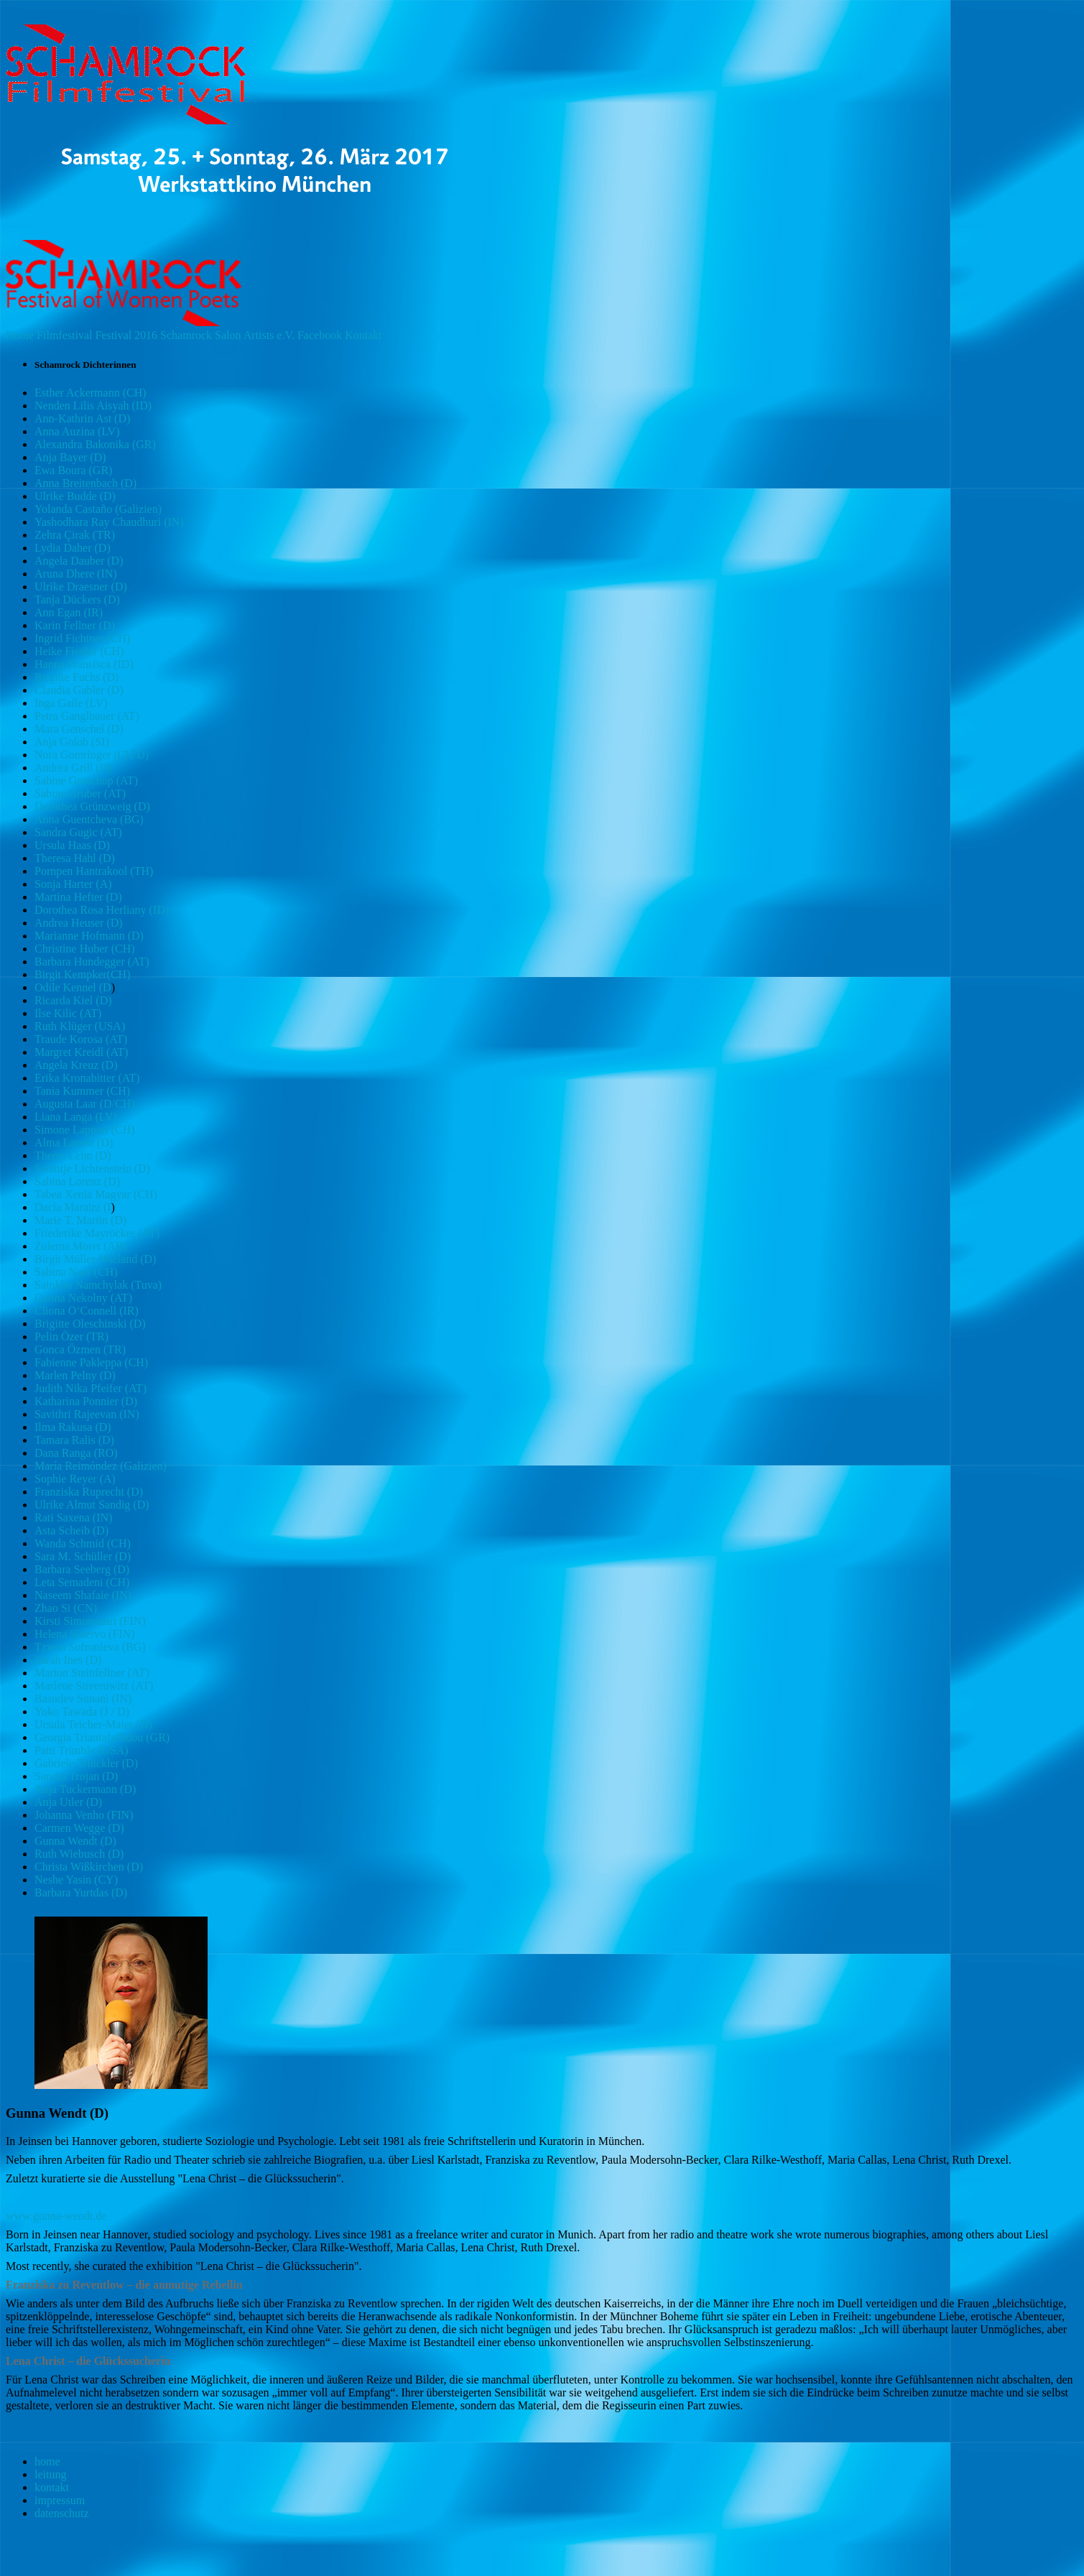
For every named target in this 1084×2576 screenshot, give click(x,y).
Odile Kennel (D (72, 987)
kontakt (51, 2487)
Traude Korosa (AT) (80, 1039)
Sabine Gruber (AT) (80, 793)
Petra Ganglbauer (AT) (86, 716)
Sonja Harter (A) (73, 884)
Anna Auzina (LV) (77, 431)
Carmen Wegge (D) (79, 1828)
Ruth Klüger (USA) (79, 1026)
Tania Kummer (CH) (82, 1091)
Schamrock (186, 335)
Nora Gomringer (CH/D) (91, 755)
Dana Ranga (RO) (76, 1453)
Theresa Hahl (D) (74, 858)
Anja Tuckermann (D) (85, 1789)
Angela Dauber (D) (79, 561)
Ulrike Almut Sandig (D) (91, 1504)
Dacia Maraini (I (72, 1207)
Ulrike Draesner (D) (80, 586)
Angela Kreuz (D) (76, 1065)
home (47, 2461)
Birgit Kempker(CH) (82, 974)
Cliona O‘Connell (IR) (86, 1311)
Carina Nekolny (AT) (83, 1298)
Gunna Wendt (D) (75, 1841)
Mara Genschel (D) (79, 729)
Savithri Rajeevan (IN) (86, 1414)
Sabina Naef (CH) (76, 1272)
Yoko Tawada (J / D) (81, 1711)
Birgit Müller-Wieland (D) (95, 1259)
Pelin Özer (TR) (71, 1336)
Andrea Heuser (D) (78, 923)
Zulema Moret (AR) (80, 1246)
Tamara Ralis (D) (74, 1440)
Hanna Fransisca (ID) (84, 664)
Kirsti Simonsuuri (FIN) (90, 1621)
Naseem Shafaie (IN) (82, 1595)
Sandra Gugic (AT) (78, 832)
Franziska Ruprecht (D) (88, 1492)
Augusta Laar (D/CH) (84, 1104)
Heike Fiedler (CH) (79, 651)
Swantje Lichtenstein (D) (92, 1168)
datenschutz (61, 2513)
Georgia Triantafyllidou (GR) (102, 1737)
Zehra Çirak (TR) (74, 535)
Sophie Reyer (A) (75, 1479)
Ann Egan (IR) (68, 612)
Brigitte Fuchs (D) (76, 677)
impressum (59, 2500)
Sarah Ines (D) (67, 1660)
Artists (259, 335)
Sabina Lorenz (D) (77, 1181)
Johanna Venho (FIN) (83, 1815)
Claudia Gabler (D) (79, 690)
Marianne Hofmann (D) (89, 936)
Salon (228, 335)
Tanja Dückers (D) (77, 599)
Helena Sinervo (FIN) (84, 1634)
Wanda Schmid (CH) (82, 1543)
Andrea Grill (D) (73, 767)
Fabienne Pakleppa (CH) (91, 1362)
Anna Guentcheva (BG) (89, 819)
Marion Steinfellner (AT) (91, 1673)
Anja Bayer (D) (70, 457)
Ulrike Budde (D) (75, 496)
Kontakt (363, 335)
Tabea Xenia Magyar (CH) (95, 1194)
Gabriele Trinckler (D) (86, 1763)
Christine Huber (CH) (84, 948)
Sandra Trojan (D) (76, 1776)
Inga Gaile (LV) (71, 703)
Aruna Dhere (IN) (75, 573)
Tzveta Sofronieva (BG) (90, 1647)
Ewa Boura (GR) (73, 470)
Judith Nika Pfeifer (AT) (90, 1388)
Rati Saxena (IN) (73, 1517)
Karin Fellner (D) (74, 625)
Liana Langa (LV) (75, 1117)
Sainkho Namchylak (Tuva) (98, 1285)
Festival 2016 (126, 335)
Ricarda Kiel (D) (73, 1000)
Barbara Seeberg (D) (81, 1569)
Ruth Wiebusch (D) (79, 1854)
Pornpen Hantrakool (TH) (93, 871)
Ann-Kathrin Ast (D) (82, 418)
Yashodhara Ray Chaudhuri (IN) (109, 522)
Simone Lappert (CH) (84, 1129)
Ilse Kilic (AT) (67, 1013)
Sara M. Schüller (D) (82, 1556)
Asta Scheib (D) (71, 1530)
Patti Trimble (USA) (81, 1750)
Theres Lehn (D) (72, 1155)
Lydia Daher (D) (72, 548)
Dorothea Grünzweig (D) (92, 806)
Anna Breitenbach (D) (85, 483)
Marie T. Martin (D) (80, 1220)
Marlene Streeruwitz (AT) (93, 1686)
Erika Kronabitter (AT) (87, 1078)
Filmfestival (64, 335)
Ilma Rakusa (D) (72, 1427)
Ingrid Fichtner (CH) (82, 638)
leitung (50, 2474)
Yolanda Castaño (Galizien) (98, 509)
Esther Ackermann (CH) (90, 392)
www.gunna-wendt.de (56, 2216)
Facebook (319, 335)
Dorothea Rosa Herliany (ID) (101, 910)
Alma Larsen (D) (73, 1142)
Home (20, 335)
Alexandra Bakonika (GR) (95, 444)
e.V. (286, 335)
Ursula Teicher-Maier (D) (93, 1724)
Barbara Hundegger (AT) (91, 961)
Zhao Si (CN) (65, 1608)
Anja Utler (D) (68, 1802)
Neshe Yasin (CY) (76, 1879)
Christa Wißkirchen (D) (88, 1867)
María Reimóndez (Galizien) (100, 1466)
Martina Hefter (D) (78, 897)
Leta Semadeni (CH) (81, 1582)
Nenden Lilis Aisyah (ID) (93, 405)
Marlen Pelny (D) (75, 1375)
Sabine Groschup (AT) (86, 780)
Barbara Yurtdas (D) (80, 1892)
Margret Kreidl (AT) (81, 1052)
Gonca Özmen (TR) (80, 1349)
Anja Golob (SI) (71, 742)
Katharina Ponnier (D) (85, 1401)
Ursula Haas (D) (72, 845)
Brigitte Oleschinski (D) (90, 1323)
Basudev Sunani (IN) (82, 1698)
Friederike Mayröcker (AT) (96, 1233)
